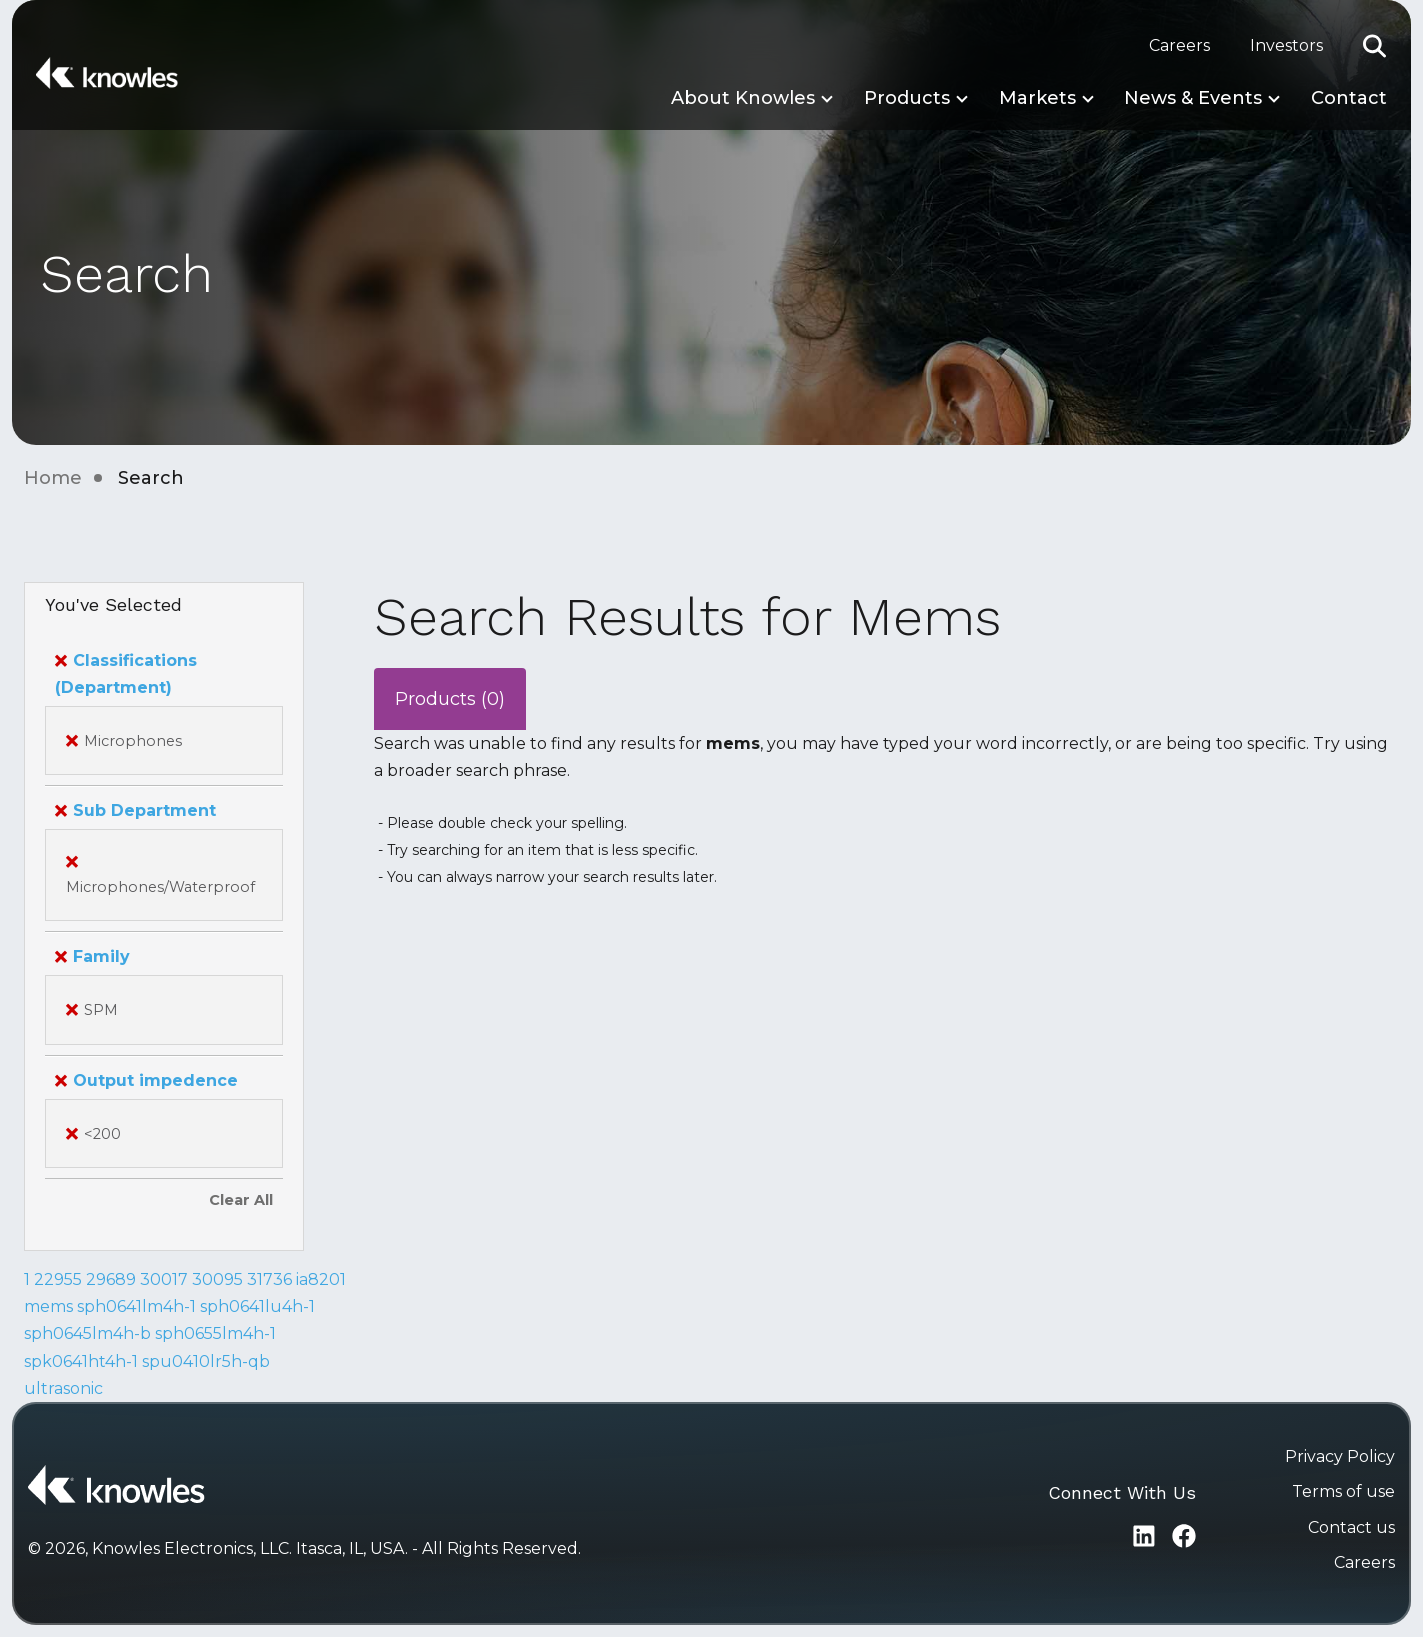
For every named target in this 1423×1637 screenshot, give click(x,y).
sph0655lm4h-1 (215, 1333)
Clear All (241, 1200)
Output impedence (146, 1080)
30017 (164, 1279)
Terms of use (1343, 1491)
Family (92, 956)
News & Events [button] (1193, 98)
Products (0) (450, 699)
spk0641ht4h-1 (81, 1361)
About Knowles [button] (743, 98)
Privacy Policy (1340, 1456)
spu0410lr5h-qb (206, 1361)
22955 (58, 1279)
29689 (111, 1279)
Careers (1179, 45)
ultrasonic (63, 1388)
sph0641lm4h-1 (136, 1306)
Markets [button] (1037, 98)
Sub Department (135, 810)
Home (53, 478)
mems (48, 1306)
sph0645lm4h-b (87, 1333)
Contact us (1351, 1527)
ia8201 (321, 1279)
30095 (217, 1279)
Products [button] (907, 98)
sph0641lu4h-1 (257, 1306)
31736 (269, 1279)
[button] (1375, 46)
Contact (1349, 98)
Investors (1286, 45)
